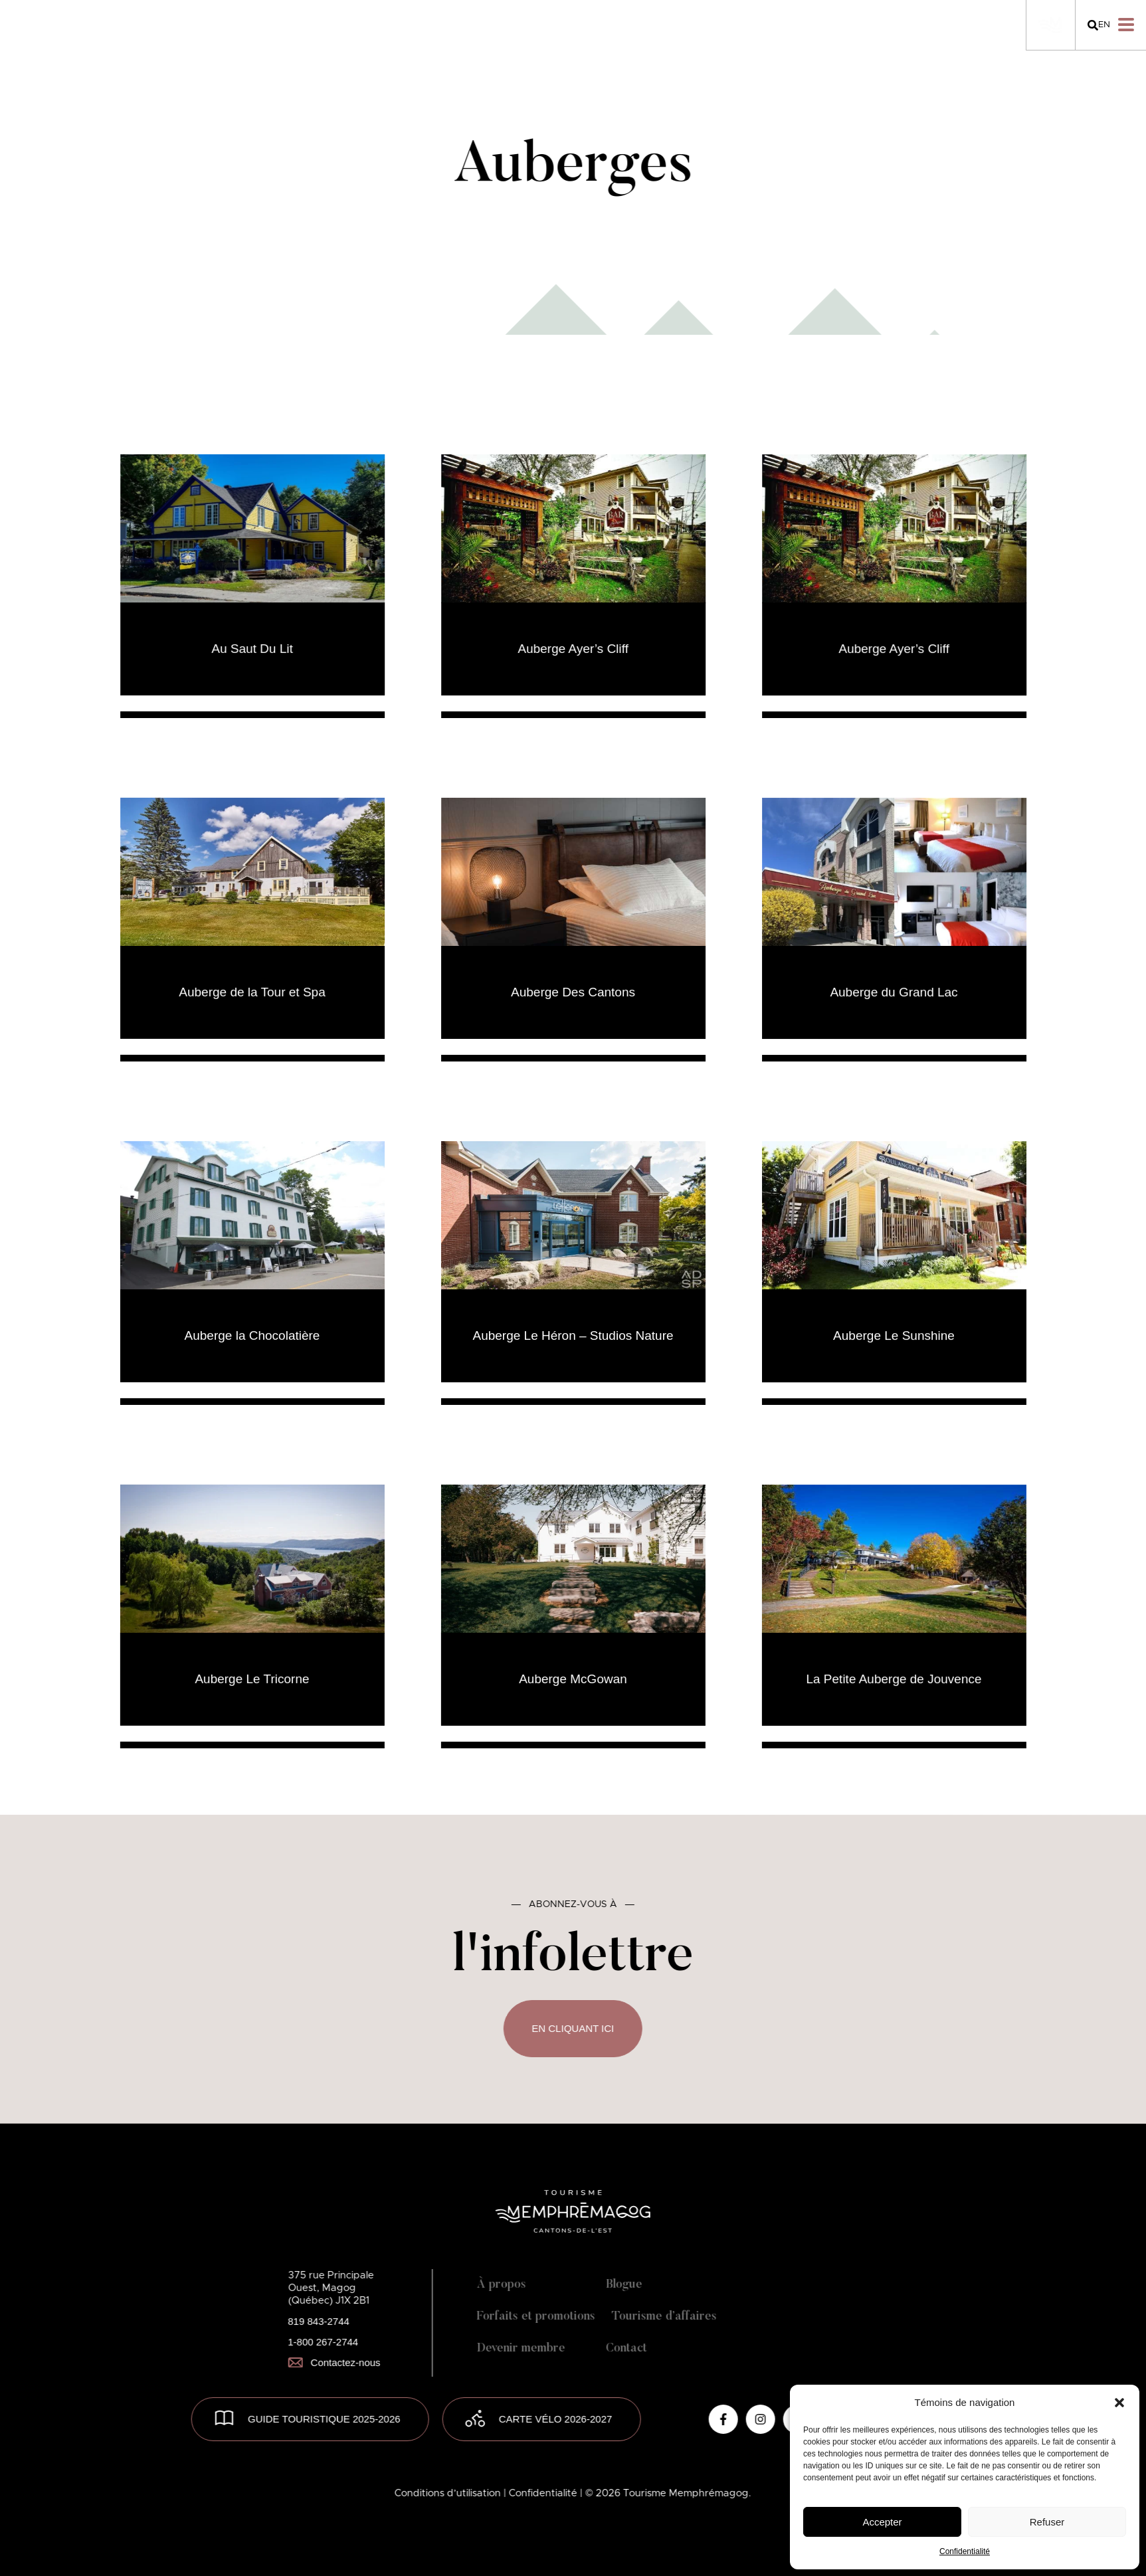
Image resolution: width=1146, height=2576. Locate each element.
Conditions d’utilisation (449, 2493)
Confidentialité (964, 2551)
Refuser (1047, 2522)
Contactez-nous (334, 2362)
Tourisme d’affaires (664, 2317)
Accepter (882, 2522)
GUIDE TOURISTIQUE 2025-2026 (324, 2419)
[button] (1119, 2402)
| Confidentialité (542, 2493)
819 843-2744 (318, 2321)
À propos (500, 2285)
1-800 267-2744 (323, 2341)
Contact (626, 2349)
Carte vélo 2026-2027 (556, 2419)
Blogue (624, 2285)
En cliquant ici (572, 2028)
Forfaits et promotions (535, 2317)
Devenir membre (520, 2349)
